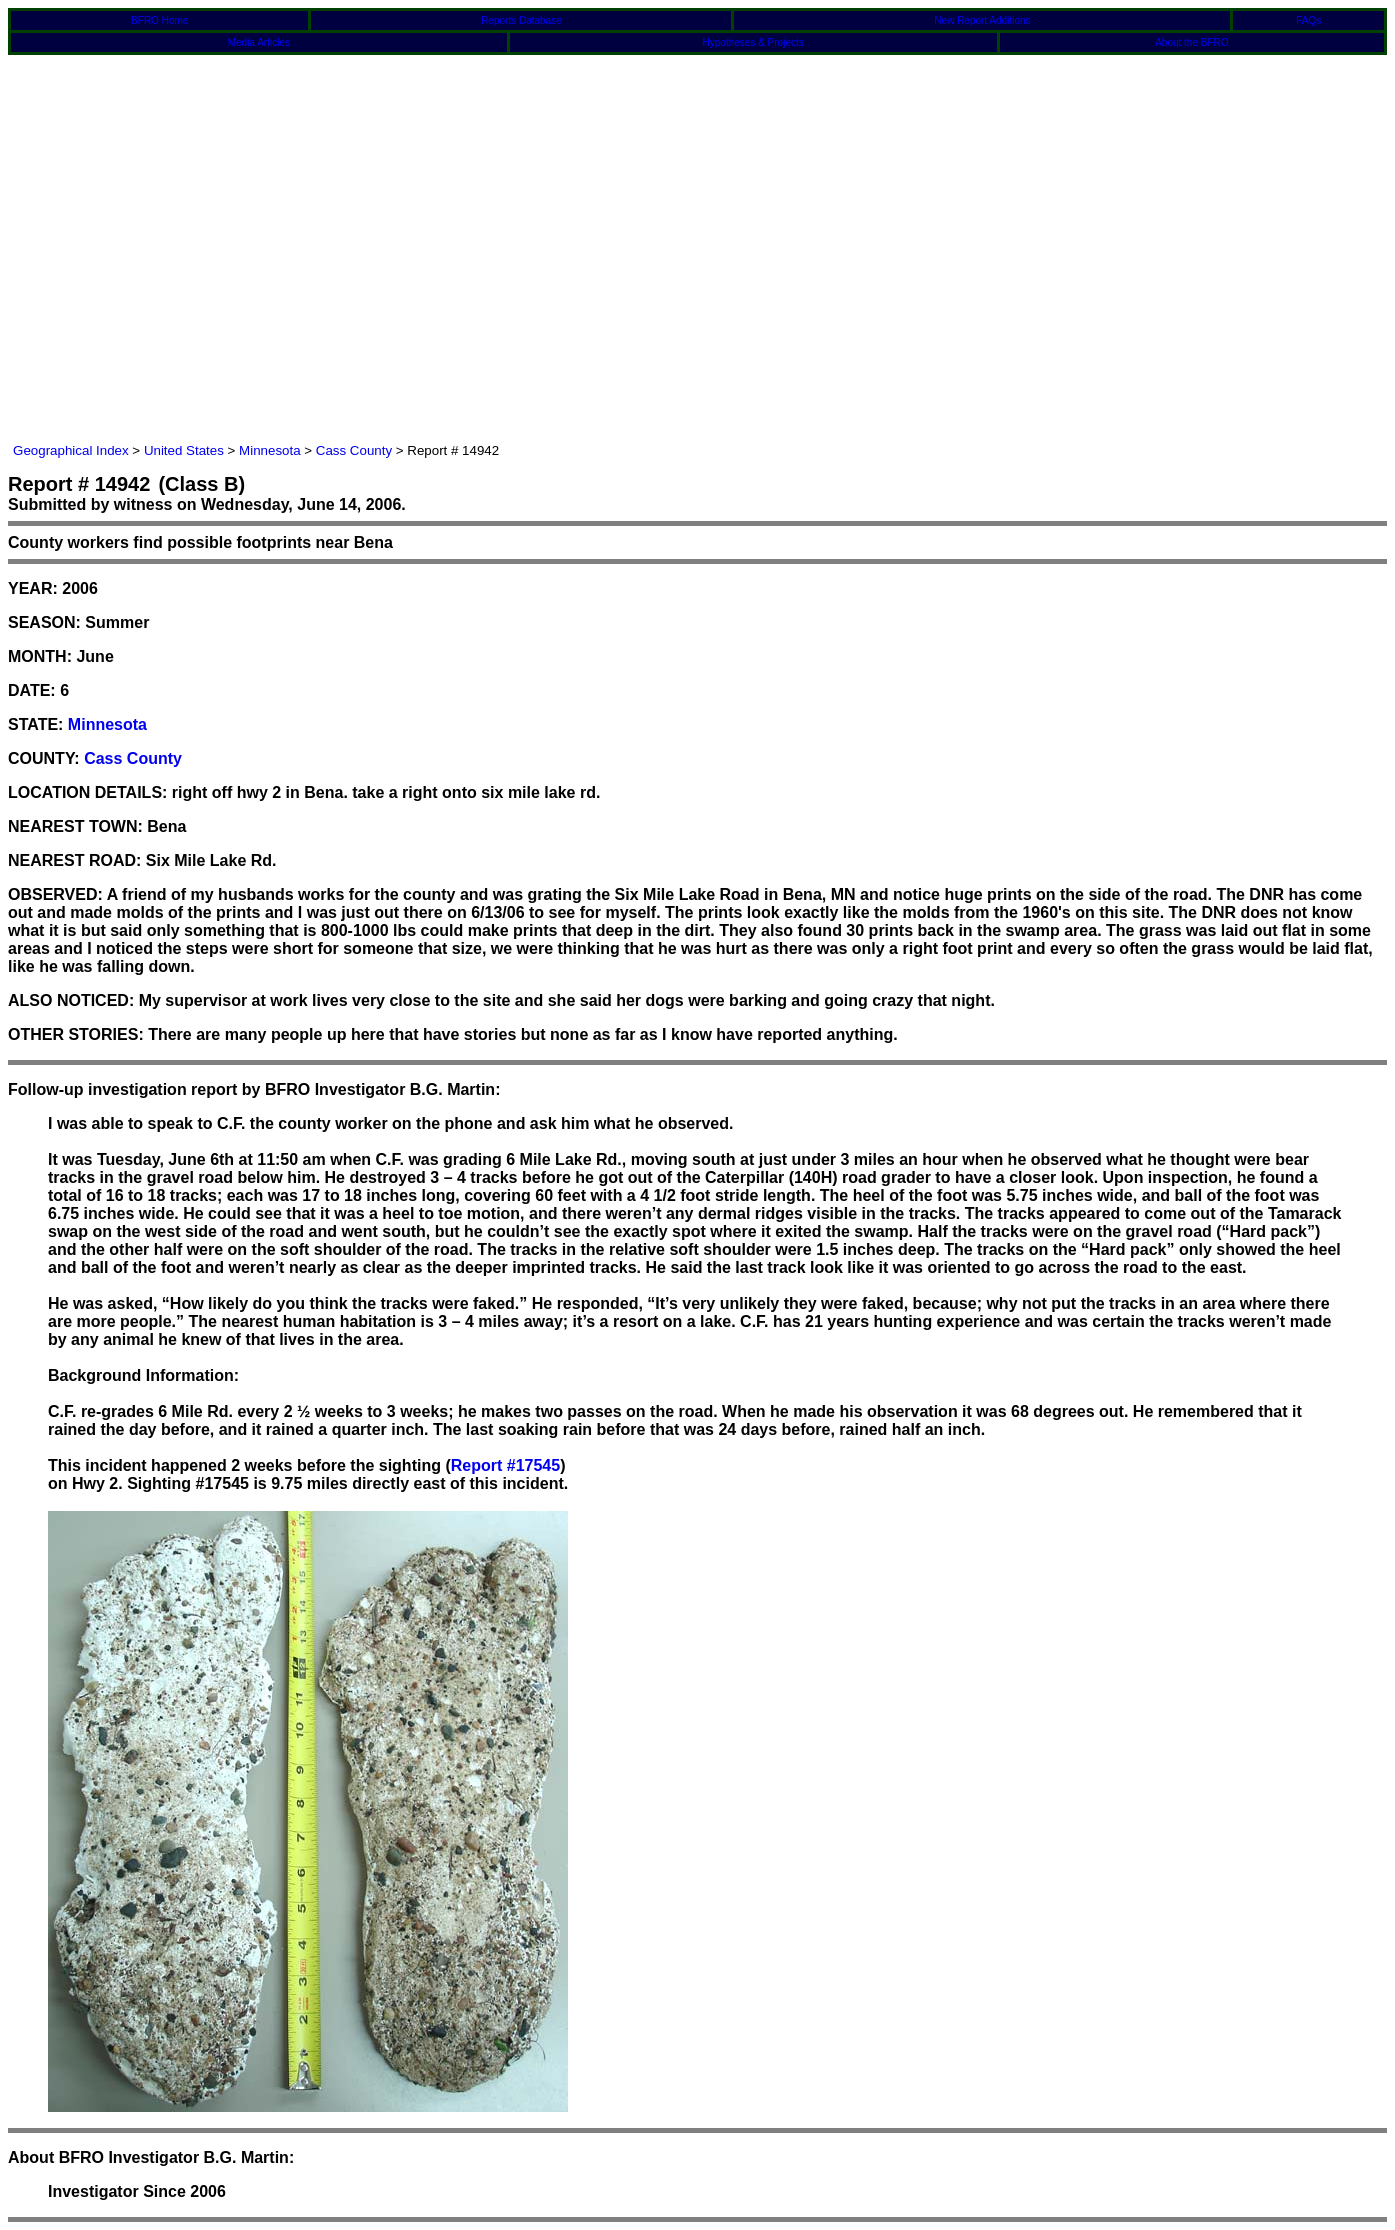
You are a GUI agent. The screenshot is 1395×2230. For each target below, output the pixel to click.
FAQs (1308, 20)
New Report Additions (982, 20)
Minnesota (270, 450)
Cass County (354, 450)
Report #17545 (505, 1465)
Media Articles (259, 42)
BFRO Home (159, 20)
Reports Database (521, 20)
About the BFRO (1191, 42)
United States (184, 450)
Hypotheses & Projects (753, 42)
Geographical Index (71, 450)
